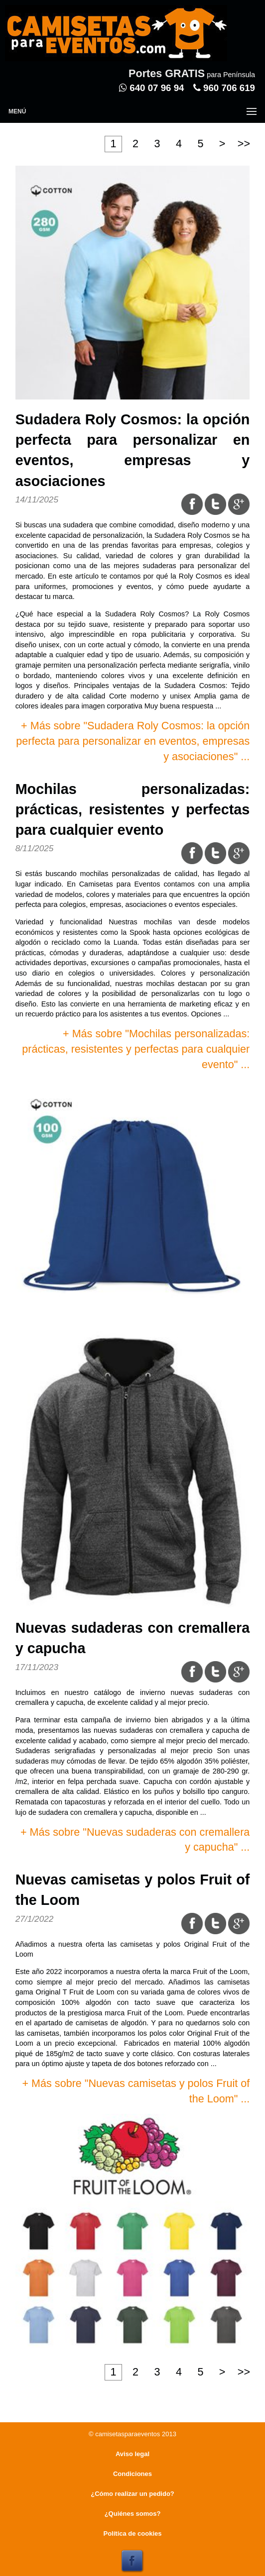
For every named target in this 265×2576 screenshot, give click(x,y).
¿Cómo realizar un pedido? (132, 2493)
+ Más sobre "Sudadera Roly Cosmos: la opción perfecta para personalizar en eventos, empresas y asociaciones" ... (133, 741)
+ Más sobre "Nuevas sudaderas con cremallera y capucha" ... (135, 1840)
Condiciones (132, 2473)
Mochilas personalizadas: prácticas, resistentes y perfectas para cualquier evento (132, 809)
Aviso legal (132, 2454)
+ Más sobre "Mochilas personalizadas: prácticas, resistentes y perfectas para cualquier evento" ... (136, 1049)
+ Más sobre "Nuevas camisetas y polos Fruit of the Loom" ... (136, 2091)
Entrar (205, 58)
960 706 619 (224, 88)
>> (244, 143)
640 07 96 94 (151, 88)
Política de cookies (132, 2533)
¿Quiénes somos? (133, 2513)
